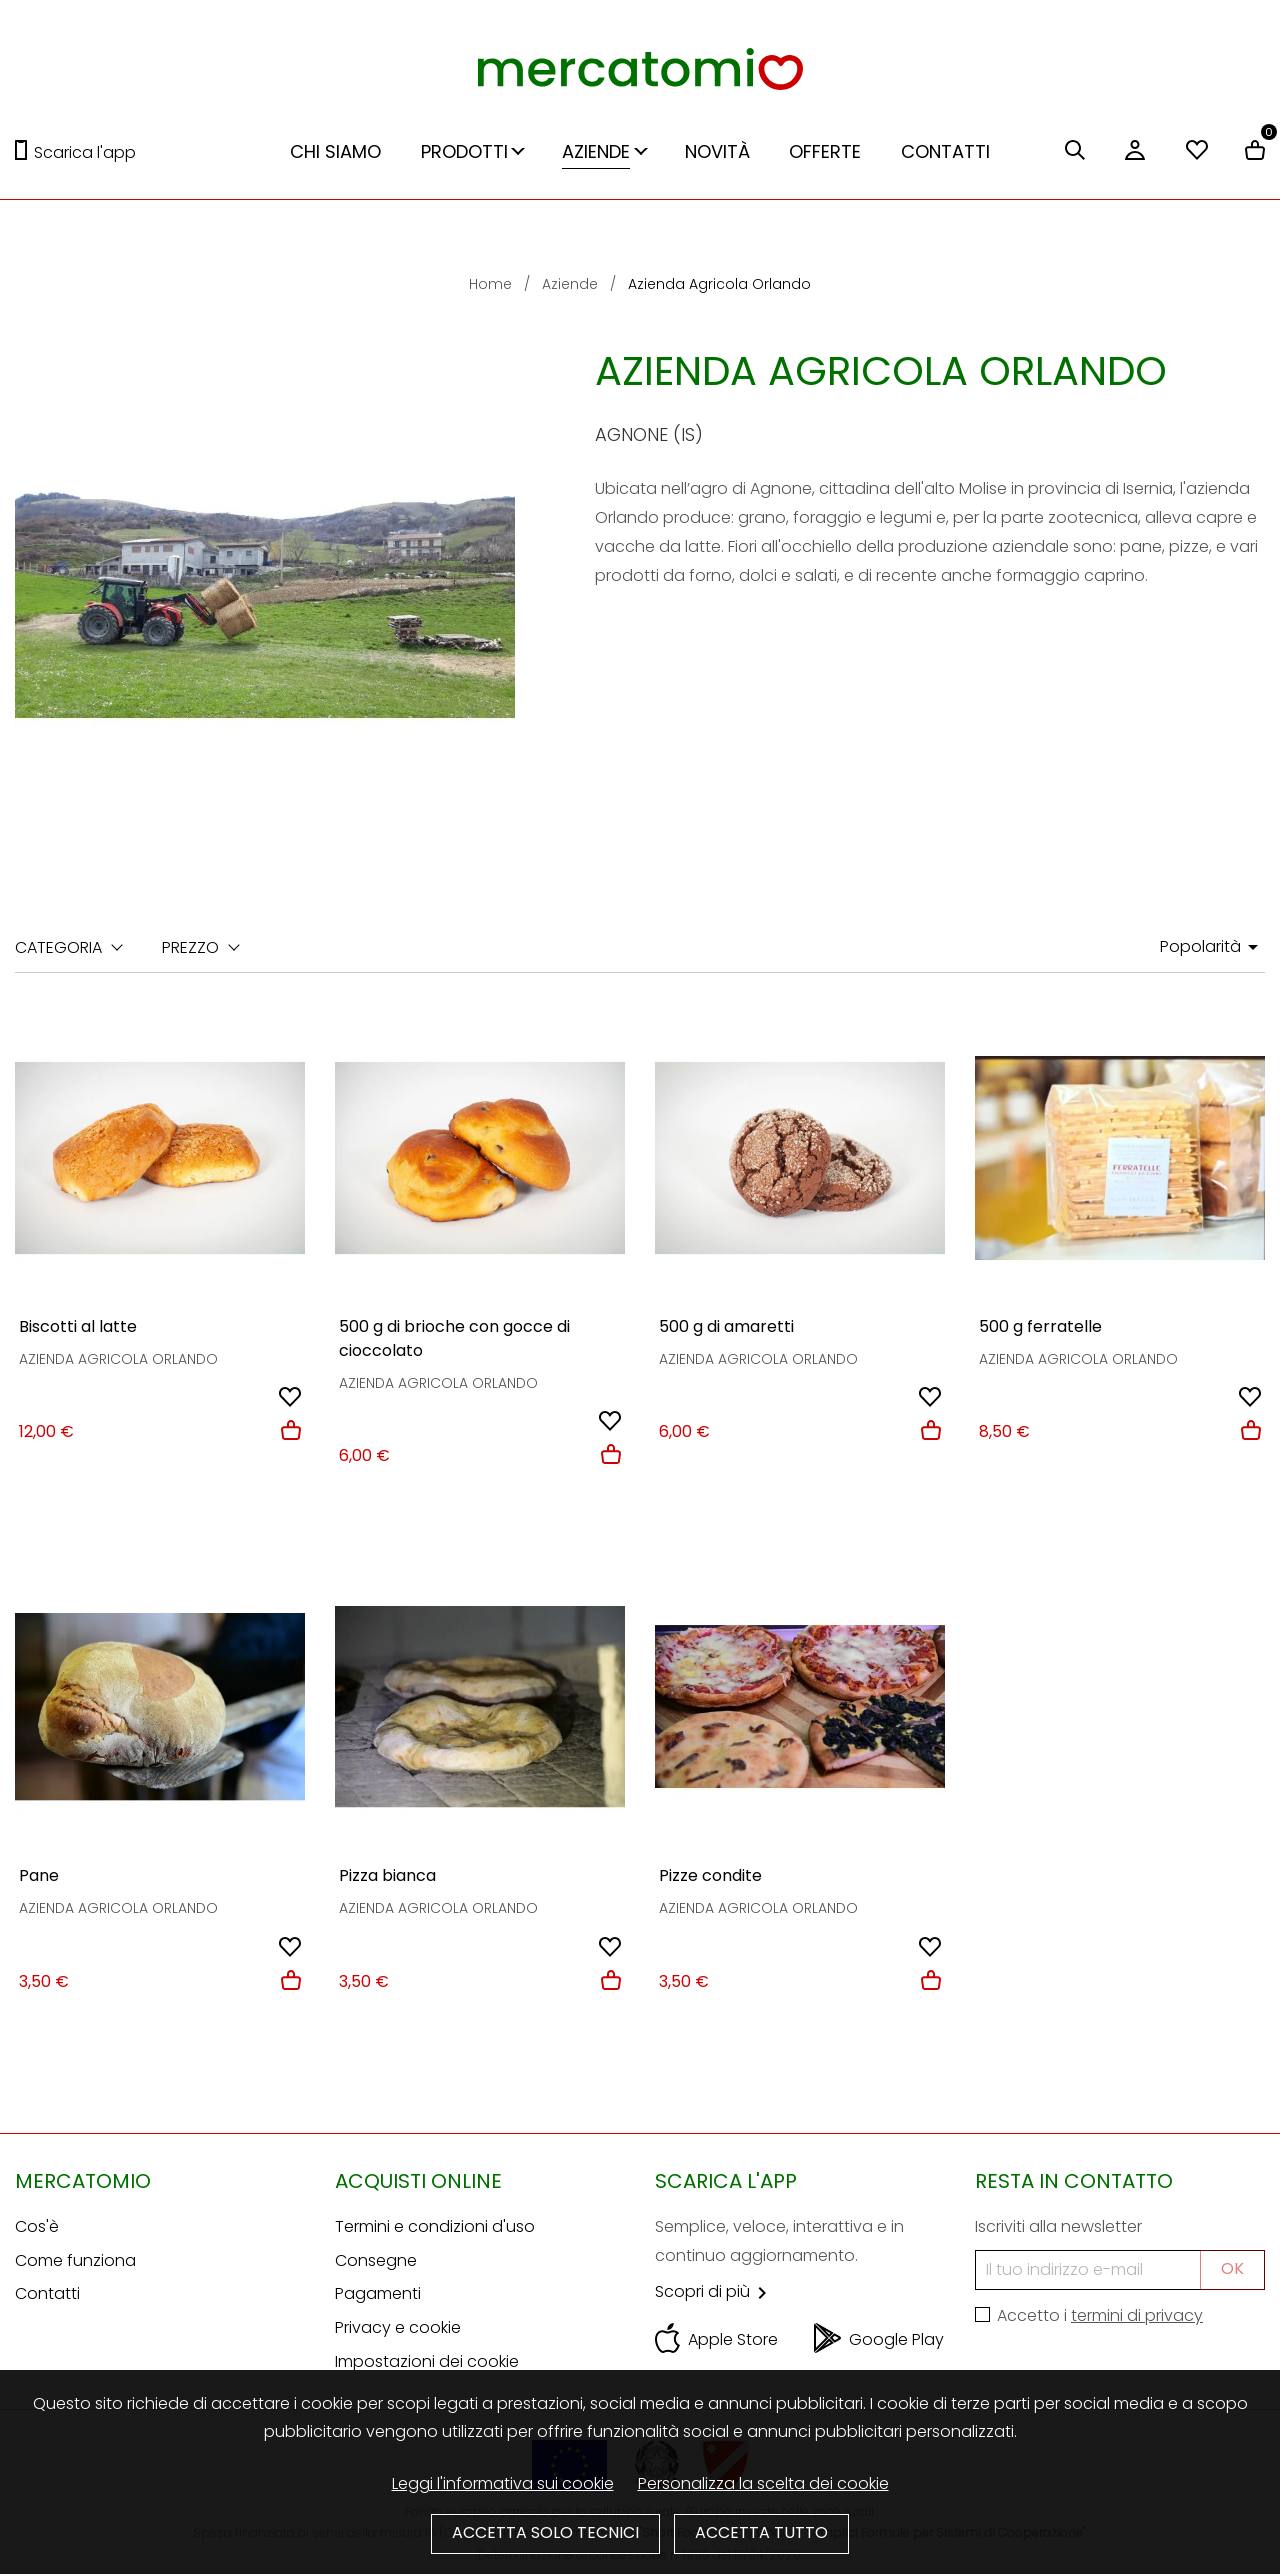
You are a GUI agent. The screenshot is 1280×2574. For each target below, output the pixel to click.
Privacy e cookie (398, 2327)
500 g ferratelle (1040, 1326)
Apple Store (733, 2339)
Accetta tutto (761, 2532)
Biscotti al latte (78, 1326)
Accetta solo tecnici (545, 2532)
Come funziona (75, 2260)
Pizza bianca (387, 1875)
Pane (39, 1875)
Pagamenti (378, 2293)
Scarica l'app (85, 152)
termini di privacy (1137, 2315)
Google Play (896, 2339)
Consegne (376, 2260)
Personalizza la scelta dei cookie (763, 2483)
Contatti (47, 2293)
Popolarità (1212, 947)
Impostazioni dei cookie (427, 2361)
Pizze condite (710, 1875)
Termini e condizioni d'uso (435, 2226)
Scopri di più (714, 2291)
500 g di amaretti (726, 1326)
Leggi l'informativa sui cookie (503, 2483)
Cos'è (37, 2226)
